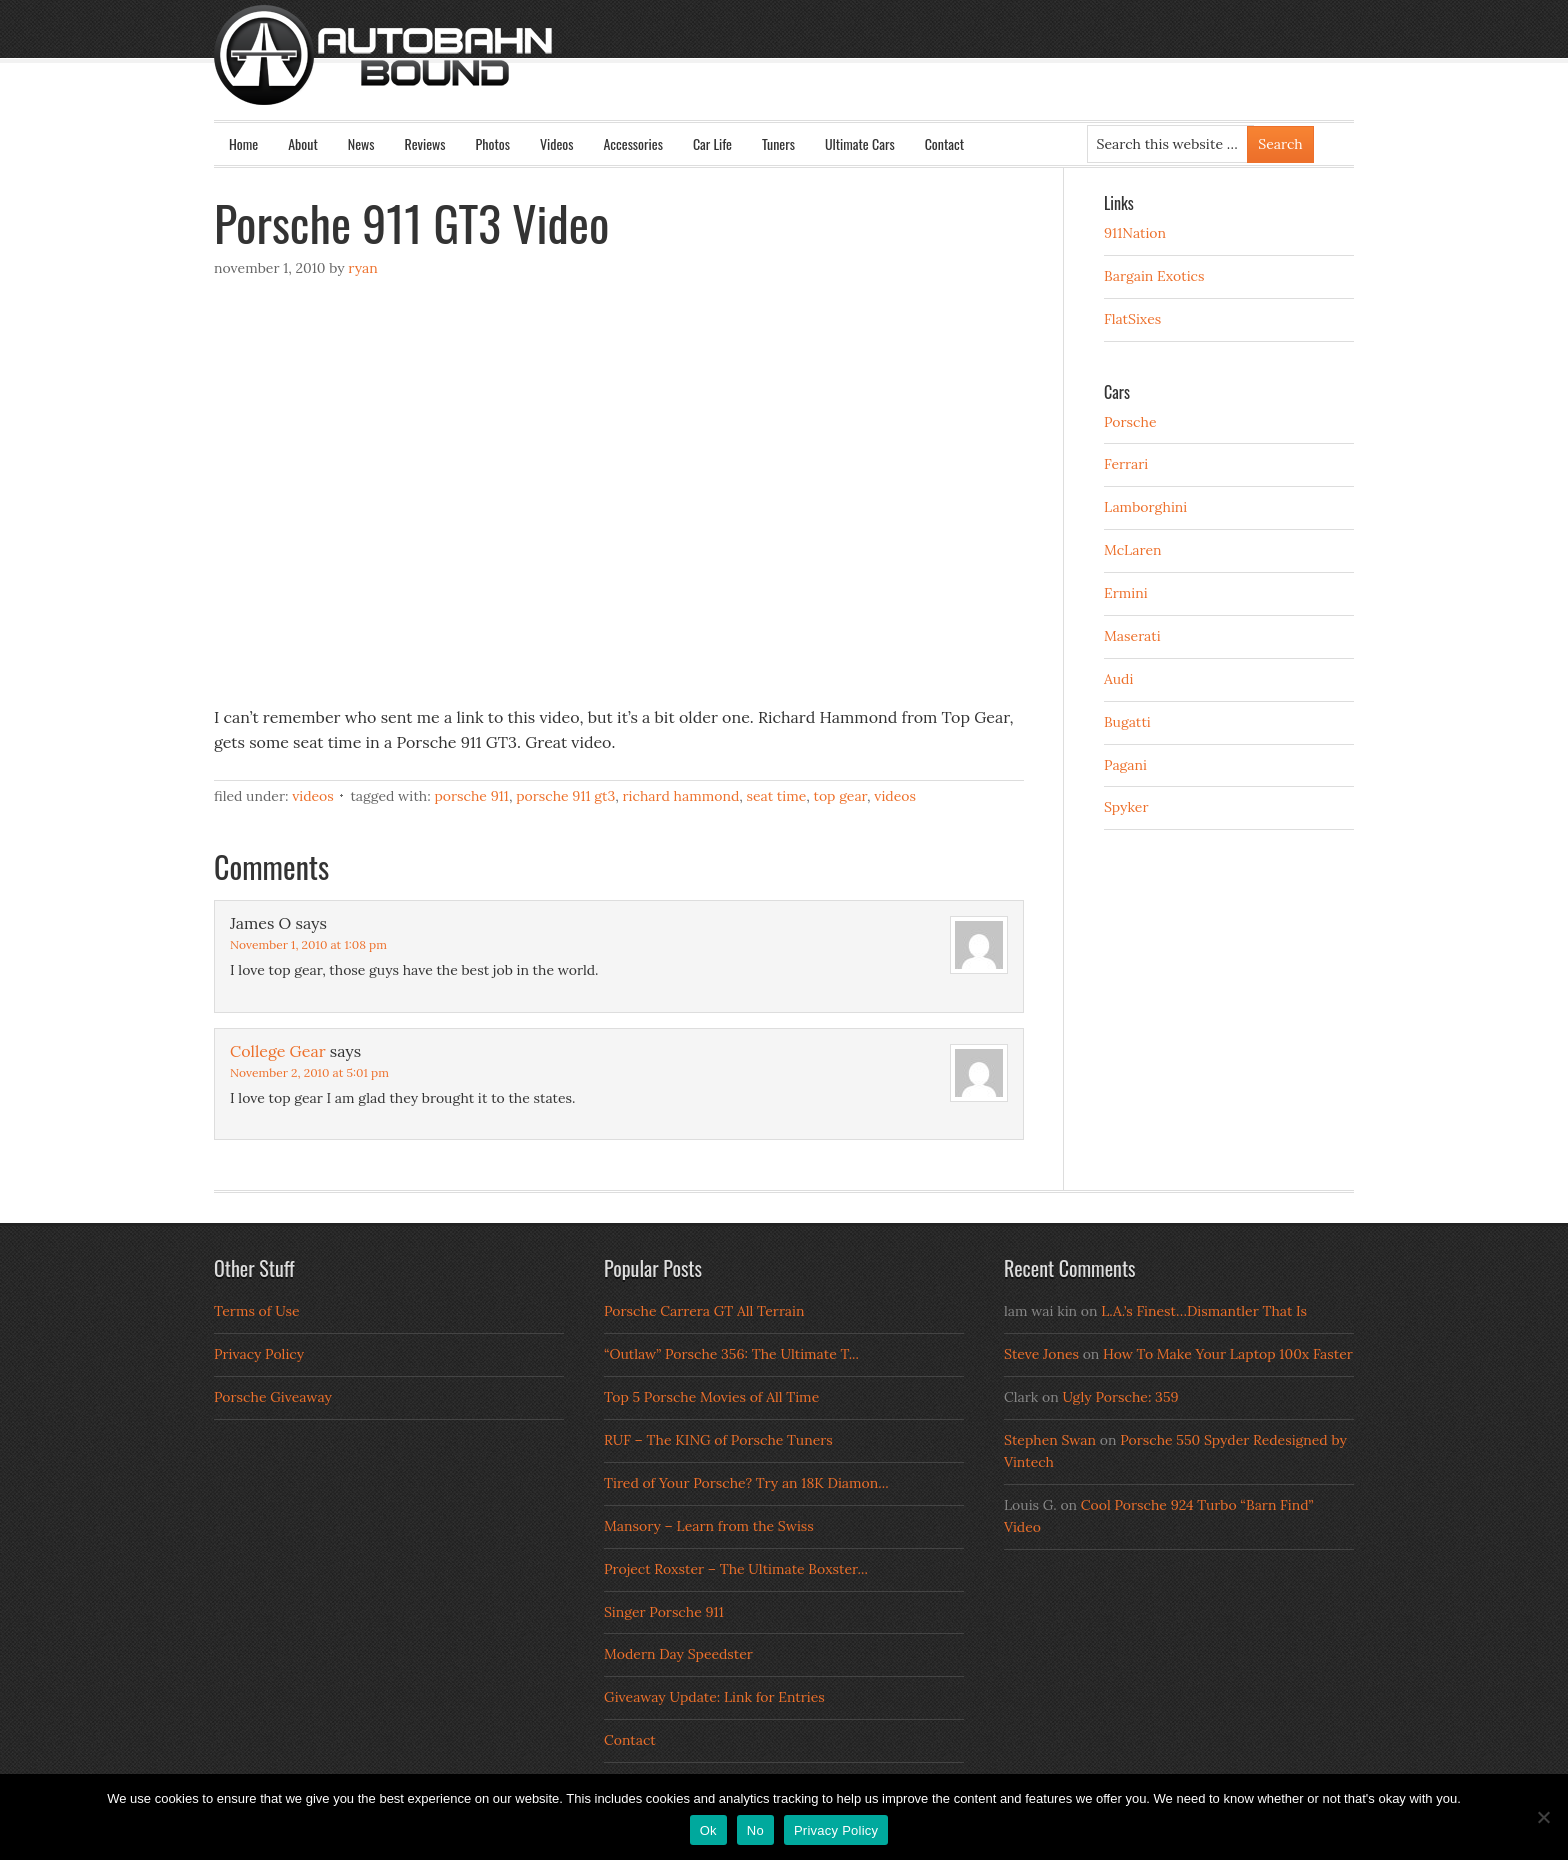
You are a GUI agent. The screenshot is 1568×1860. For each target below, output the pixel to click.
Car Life (712, 143)
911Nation (1135, 233)
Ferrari (1126, 464)
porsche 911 (471, 796)
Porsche (1130, 422)
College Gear (278, 1051)
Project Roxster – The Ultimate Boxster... (736, 1569)
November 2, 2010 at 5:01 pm (309, 1072)
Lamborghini (1145, 507)
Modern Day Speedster (678, 1654)
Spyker (1126, 807)
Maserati (1132, 636)
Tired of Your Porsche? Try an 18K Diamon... (746, 1483)
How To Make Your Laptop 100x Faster (1228, 1354)
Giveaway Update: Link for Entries (714, 1697)
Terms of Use (257, 1311)
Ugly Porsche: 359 (1120, 1397)
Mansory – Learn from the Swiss (709, 1526)
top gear (841, 796)
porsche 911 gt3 (565, 796)
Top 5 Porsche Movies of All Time (711, 1397)
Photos (493, 143)
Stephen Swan (1050, 1440)
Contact (944, 143)
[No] (1543, 1817)
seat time (777, 796)
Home (243, 143)
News (361, 143)
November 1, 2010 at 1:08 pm (308, 944)
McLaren (1133, 550)
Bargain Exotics (1154, 276)
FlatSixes (1132, 319)
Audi (1118, 679)
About (303, 143)
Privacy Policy (259, 1354)
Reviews (425, 143)
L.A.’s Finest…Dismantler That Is (1204, 1311)
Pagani (1125, 765)
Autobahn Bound (816, 72)
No (755, 1830)
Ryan (362, 268)
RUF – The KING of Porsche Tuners (718, 1440)
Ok (708, 1830)
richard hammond (681, 796)
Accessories (632, 143)
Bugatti (1127, 722)
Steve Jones (1041, 1354)
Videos (557, 143)
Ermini (1126, 593)
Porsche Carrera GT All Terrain (704, 1311)
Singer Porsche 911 (664, 1612)
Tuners (778, 143)
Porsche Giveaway (273, 1397)
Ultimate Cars (860, 143)
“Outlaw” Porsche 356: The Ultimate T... (731, 1354)
